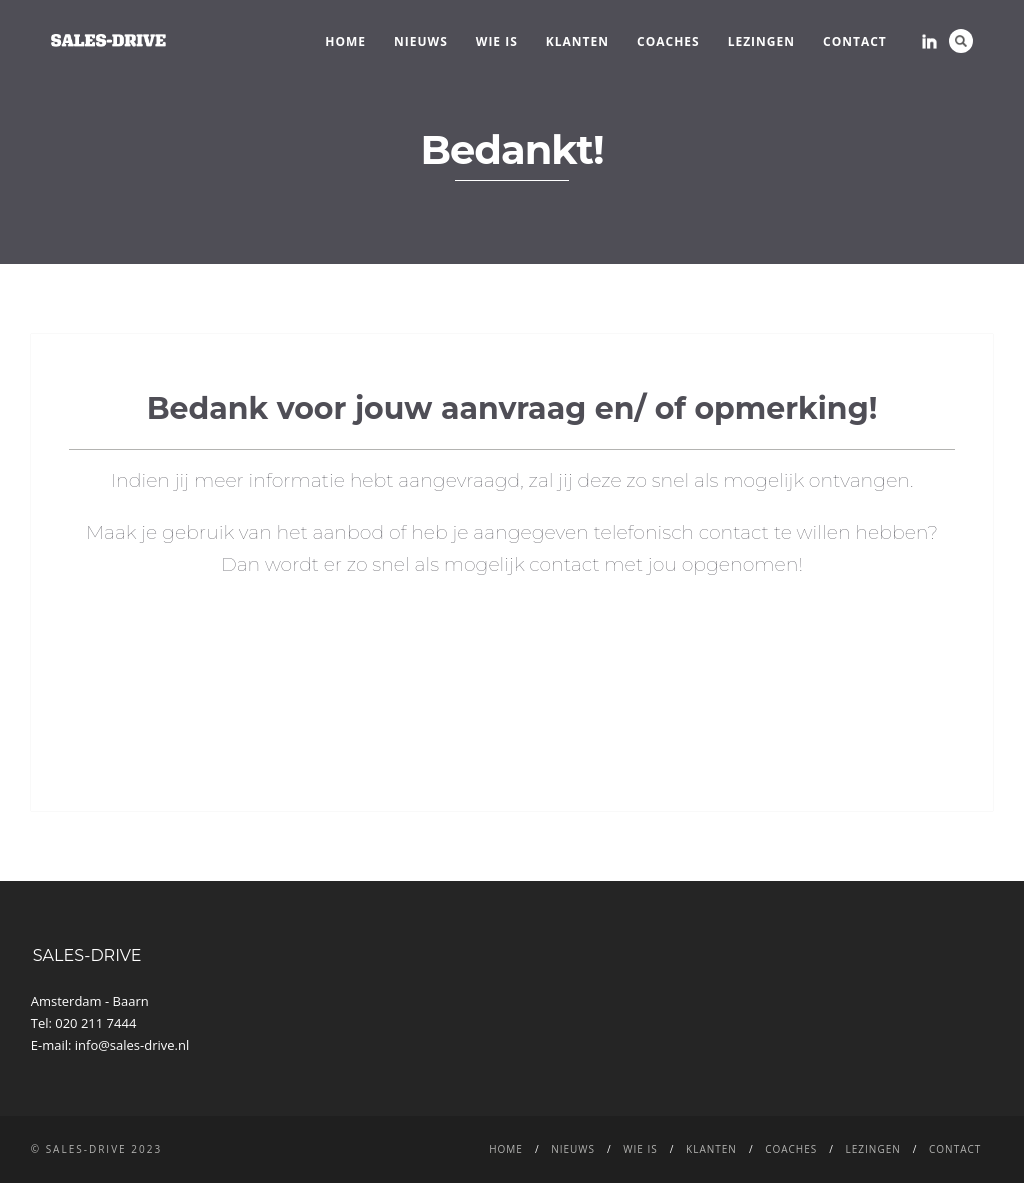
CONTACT (855, 41)
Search (961, 41)
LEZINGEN (761, 41)
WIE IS (497, 41)
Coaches (668, 41)
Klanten (577, 41)
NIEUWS (421, 41)
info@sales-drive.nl (132, 1045)
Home (345, 41)
